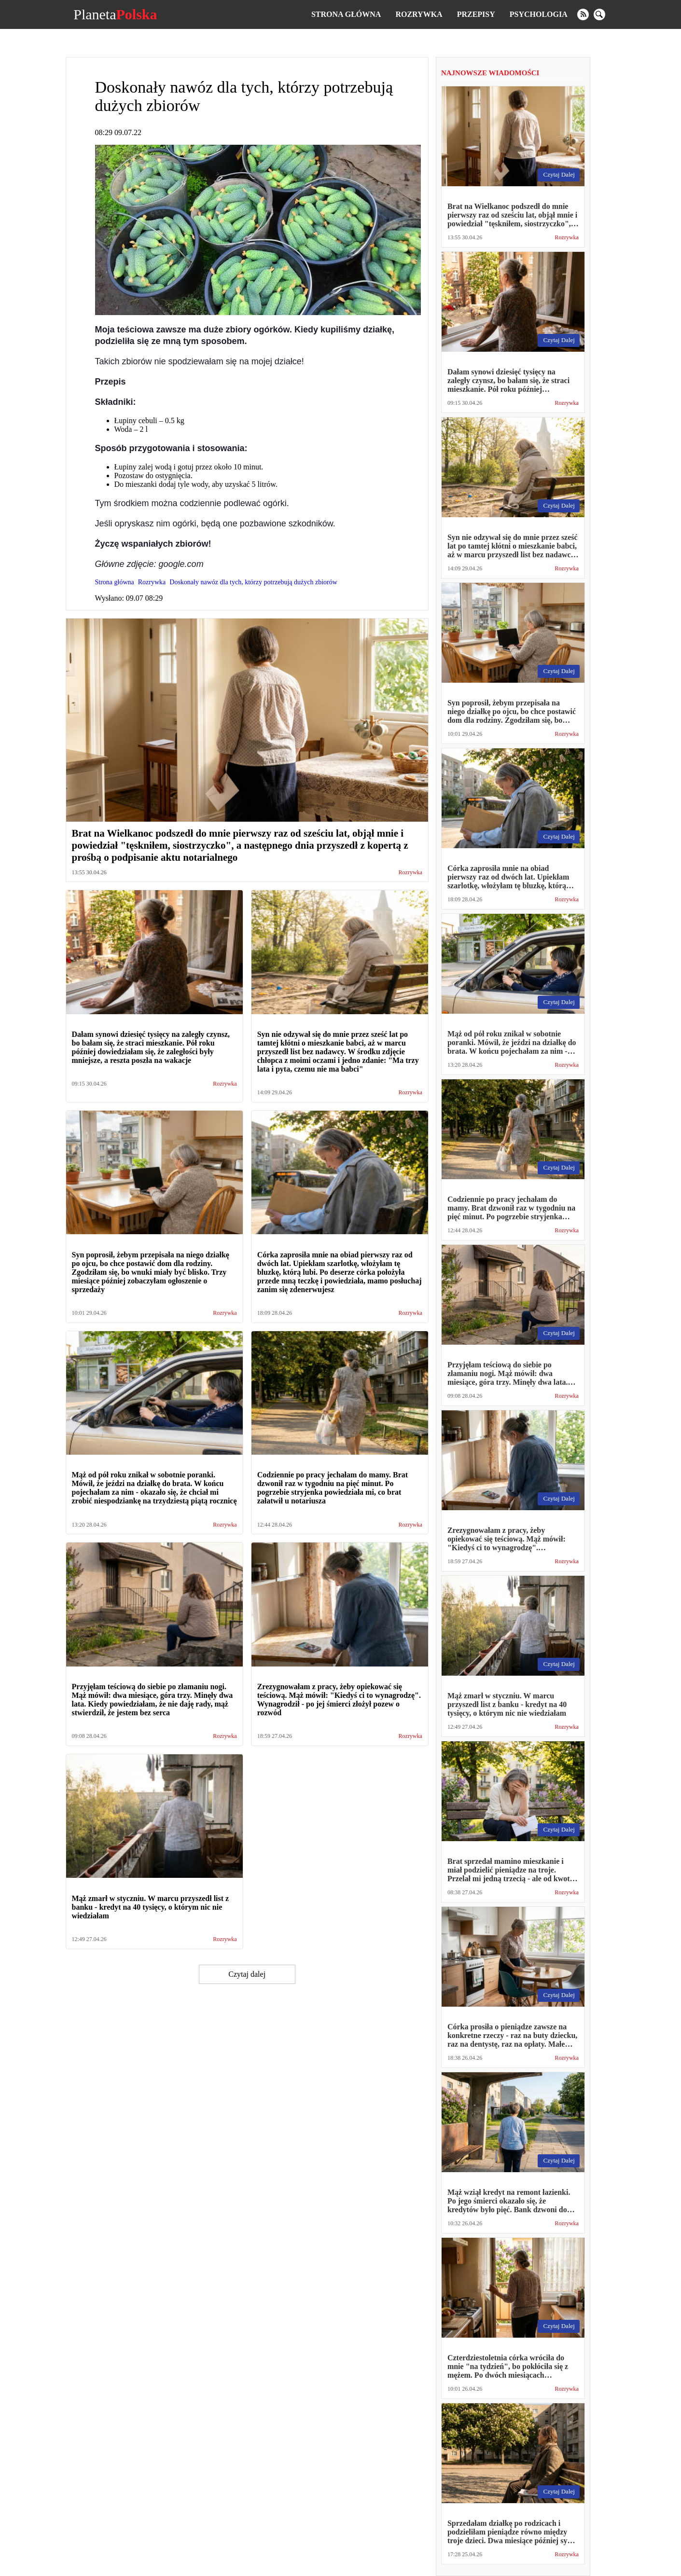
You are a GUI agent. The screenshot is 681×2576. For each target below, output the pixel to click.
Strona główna (346, 14)
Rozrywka (418, 14)
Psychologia (539, 14)
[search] (599, 14)
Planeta (115, 14)
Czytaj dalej (246, 1974)
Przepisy (476, 14)
